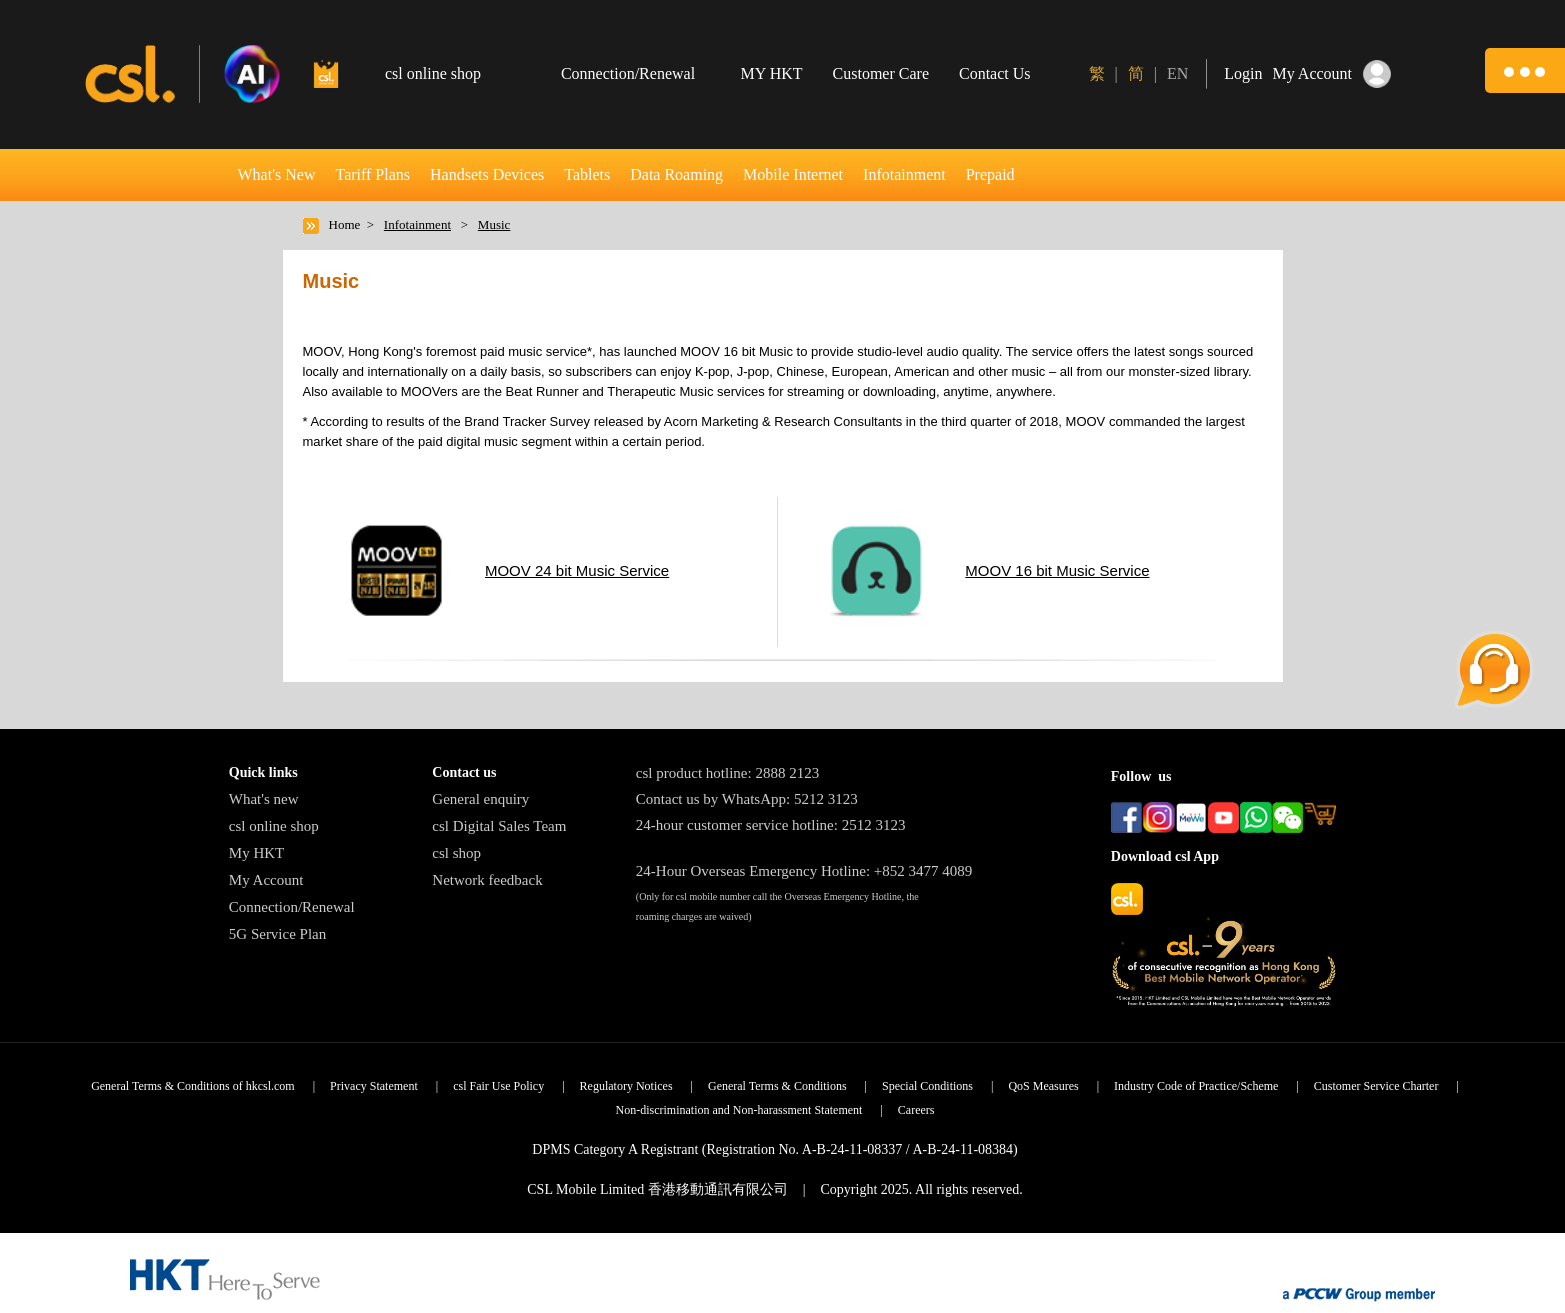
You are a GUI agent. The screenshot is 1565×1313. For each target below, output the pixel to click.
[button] (1525, 70)
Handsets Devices (487, 174)
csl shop (456, 853)
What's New (277, 174)
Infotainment (904, 174)
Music (494, 224)
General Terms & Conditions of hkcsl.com (193, 1086)
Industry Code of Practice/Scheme (1196, 1086)
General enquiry (480, 799)
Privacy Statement (374, 1086)
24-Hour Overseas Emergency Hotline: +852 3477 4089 (804, 871)
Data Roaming (676, 174)
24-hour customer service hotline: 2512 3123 (771, 825)
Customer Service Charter (1376, 1086)
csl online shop (274, 826)
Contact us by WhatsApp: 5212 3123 (747, 799)
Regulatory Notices (626, 1086)
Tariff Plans (372, 174)
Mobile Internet (793, 174)
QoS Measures (1043, 1086)
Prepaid (990, 174)
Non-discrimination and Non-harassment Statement (738, 1110)
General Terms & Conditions (777, 1086)
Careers (916, 1110)
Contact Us (995, 73)
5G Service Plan (277, 934)
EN (1177, 73)
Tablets (587, 174)
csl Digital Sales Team (499, 826)
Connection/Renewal (292, 907)
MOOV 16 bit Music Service (1057, 570)
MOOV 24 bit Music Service (577, 570)
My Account (266, 880)
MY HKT (772, 73)
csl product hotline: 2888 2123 (727, 773)
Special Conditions (927, 1086)
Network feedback (487, 880)
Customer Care (881, 73)
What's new (264, 799)
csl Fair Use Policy (498, 1086)
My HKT (256, 853)
